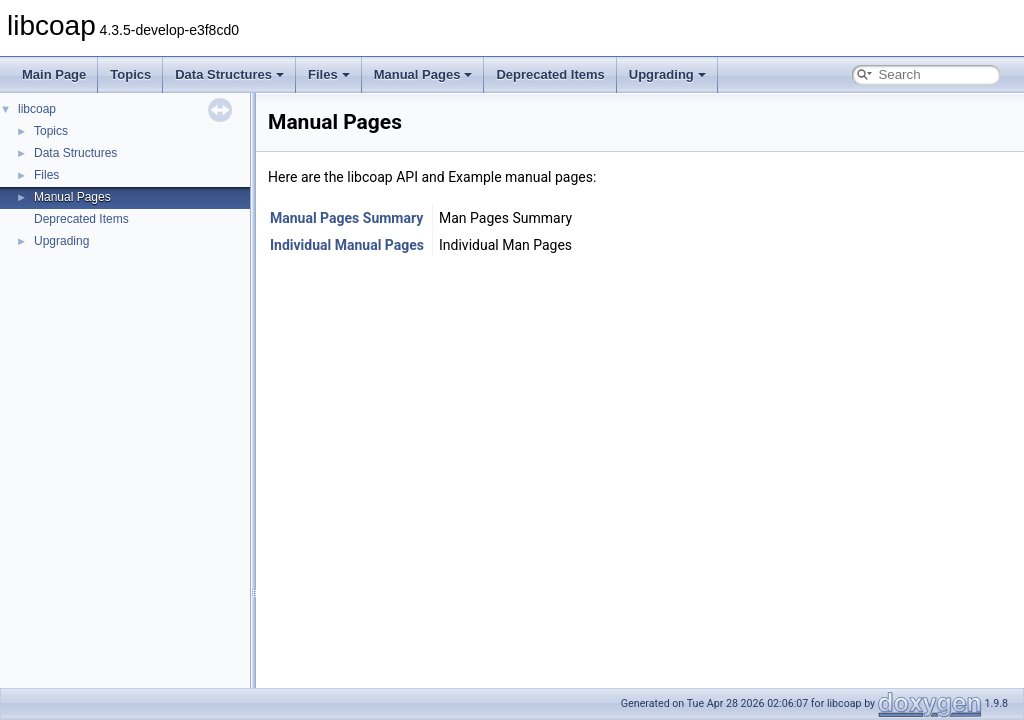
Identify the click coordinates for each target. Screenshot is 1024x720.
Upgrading (667, 74)
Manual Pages (423, 74)
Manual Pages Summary (346, 218)
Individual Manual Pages (347, 245)
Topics (130, 74)
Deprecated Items (550, 74)
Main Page (54, 74)
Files (329, 74)
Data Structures (229, 74)
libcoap (37, 109)
